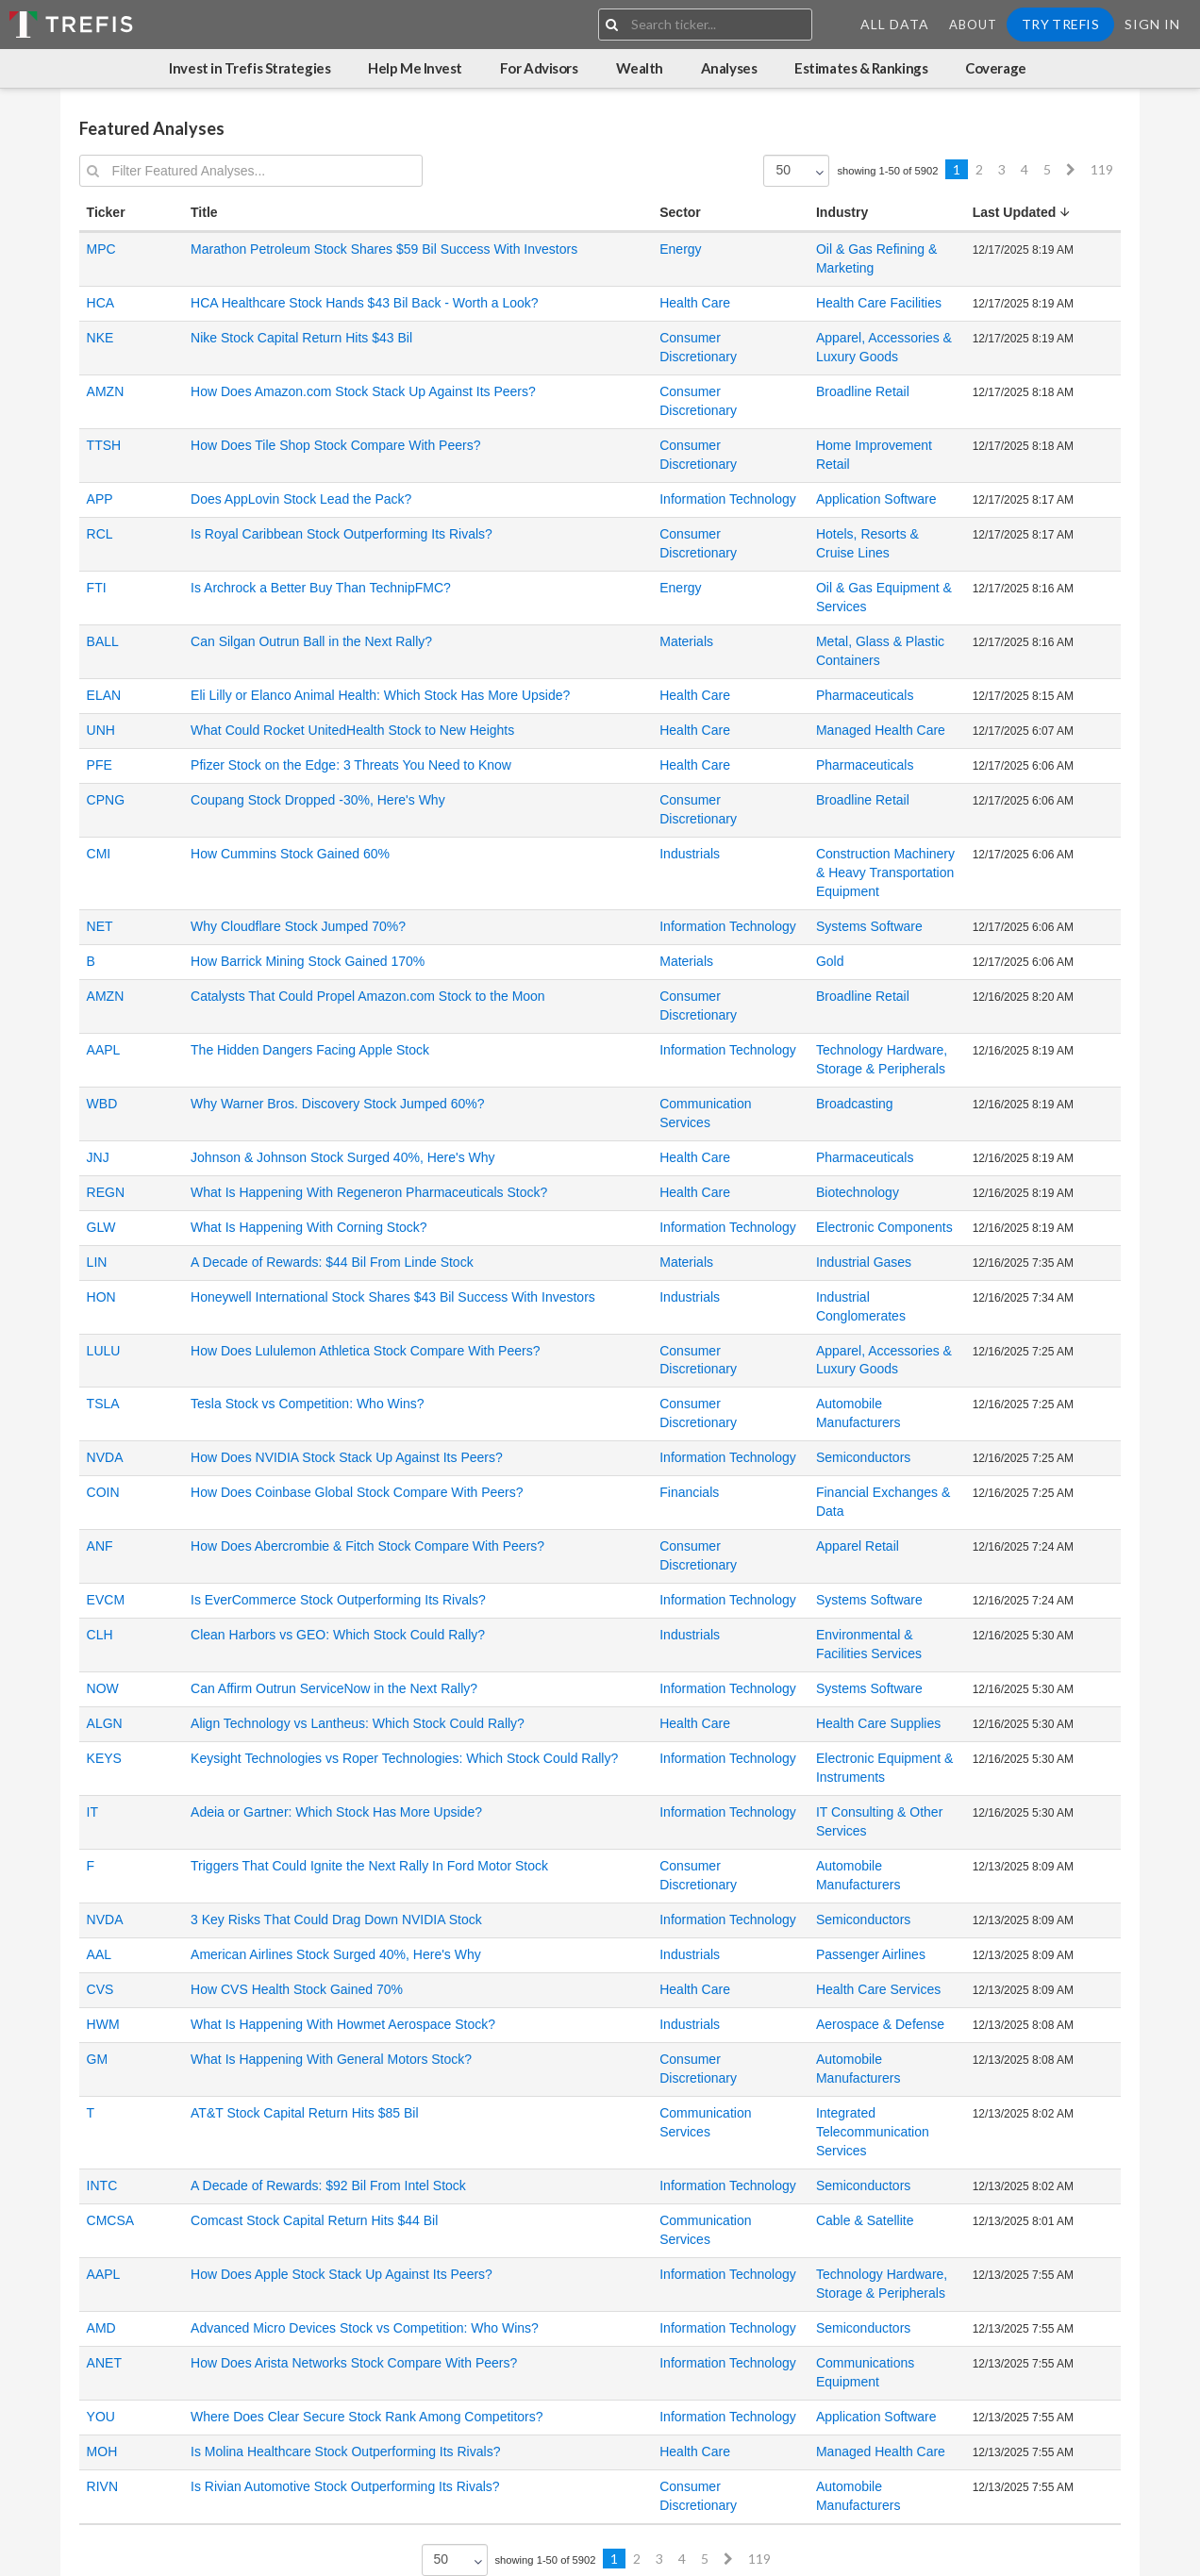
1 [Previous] (956, 169)
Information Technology (727, 499)
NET (100, 926)
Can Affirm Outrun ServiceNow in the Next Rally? (334, 1688)
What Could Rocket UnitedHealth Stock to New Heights (352, 730)
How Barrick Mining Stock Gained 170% (308, 961)
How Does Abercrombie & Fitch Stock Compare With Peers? (367, 1546)
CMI (99, 853)
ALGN (105, 1723)
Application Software (876, 499)
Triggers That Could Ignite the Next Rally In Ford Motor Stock (369, 1865)
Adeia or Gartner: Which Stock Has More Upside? (336, 1812)
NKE (100, 337)
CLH (100, 1634)
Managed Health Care (880, 730)
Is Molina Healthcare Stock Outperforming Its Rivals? (345, 2451)
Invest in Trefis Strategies (249, 67)
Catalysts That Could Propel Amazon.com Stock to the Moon (368, 996)
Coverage (995, 67)
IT (92, 1812)
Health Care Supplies (878, 1723)
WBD (102, 1103)
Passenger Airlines (870, 1954)
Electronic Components (884, 1227)
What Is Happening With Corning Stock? (309, 1227)
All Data (894, 24)
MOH (102, 2451)
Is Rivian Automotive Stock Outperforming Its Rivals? (345, 2486)
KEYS (104, 1758)
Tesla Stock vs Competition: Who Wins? (307, 1403)
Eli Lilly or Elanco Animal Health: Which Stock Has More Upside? (380, 695)
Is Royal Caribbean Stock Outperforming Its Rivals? (341, 533)
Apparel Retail (857, 1546)
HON (101, 1297)
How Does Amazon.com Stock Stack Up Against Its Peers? (363, 391)
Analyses (729, 67)
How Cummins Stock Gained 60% (290, 853)
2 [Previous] (979, 169)
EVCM (106, 1599)
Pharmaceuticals (865, 695)
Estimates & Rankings (860, 67)
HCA (101, 302)
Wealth (639, 67)
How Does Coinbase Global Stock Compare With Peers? (357, 1492)
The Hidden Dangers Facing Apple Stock (310, 1049)
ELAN (104, 695)
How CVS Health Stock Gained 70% (297, 1989)
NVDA (105, 1457)
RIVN (102, 2486)
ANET (104, 2362)
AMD (101, 2327)
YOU (101, 2416)
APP (100, 499)
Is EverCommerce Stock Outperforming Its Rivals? (338, 1599)
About (973, 24)
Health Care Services (878, 1989)
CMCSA (111, 2220)
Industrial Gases (863, 1262)
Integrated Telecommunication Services (872, 2131)
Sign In (1152, 24)
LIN (97, 1262)
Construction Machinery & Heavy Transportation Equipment (885, 872)
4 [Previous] (1024, 169)
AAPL (104, 1049)
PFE (99, 765)
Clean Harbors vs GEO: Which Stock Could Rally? (338, 1634)
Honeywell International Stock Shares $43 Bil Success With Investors (393, 1297)
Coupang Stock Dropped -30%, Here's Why (318, 799)
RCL (100, 533)
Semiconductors (863, 1457)
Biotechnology (857, 1192)
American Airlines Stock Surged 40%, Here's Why (336, 1954)
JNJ (98, 1157)
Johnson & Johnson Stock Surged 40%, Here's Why (343, 1157)
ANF (100, 1546)
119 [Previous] (1102, 169)
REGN (106, 1192)
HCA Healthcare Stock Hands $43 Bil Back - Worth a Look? (365, 302)
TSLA (103, 1403)
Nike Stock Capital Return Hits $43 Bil (301, 337)
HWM (103, 2024)
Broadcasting (854, 1103)
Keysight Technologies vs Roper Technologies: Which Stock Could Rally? (404, 1758)
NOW (103, 1688)
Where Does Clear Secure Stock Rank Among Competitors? (367, 2416)
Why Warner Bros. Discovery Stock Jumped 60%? (337, 1103)
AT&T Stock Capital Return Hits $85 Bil (304, 2112)
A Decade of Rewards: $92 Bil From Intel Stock (328, 2185)
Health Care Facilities (879, 302)
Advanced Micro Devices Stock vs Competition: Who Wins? (365, 2327)
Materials (686, 641)
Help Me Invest (415, 67)
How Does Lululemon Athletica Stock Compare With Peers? (365, 1350)
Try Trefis (1060, 24)
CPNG (106, 799)
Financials (689, 1492)
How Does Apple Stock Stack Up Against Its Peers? (341, 2274)
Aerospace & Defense (880, 2024)
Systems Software (869, 926)
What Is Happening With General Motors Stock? (331, 2059)
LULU (104, 1350)
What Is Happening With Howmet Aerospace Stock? (343, 2024)
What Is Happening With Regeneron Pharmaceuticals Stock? (369, 1192)
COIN (103, 1492)
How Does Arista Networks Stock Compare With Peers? (354, 2362)
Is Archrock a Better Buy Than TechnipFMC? (321, 587)
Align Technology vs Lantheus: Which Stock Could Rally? (358, 1723)
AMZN (106, 391)
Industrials (689, 853)
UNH (101, 730)
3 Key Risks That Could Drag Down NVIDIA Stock (336, 1919)
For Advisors (539, 67)
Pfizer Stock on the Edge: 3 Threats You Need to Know (351, 765)
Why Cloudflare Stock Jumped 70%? (298, 926)
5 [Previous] (1047, 169)
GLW (101, 1227)
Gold (830, 961)
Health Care (694, 302)
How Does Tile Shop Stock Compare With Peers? (335, 445)
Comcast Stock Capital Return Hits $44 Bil (314, 2220)
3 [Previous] (1002, 169)
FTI (97, 587)
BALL (103, 641)
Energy (680, 249)
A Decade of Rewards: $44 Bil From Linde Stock (332, 1262)
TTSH (104, 445)
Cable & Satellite (865, 2220)
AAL (99, 1954)
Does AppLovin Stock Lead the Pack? (301, 499)
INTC (102, 2185)
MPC (101, 249)
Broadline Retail (862, 391)
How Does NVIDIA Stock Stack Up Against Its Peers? (347, 1457)
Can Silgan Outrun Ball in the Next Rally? (311, 641)
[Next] (1070, 169)
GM (97, 2059)
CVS (100, 1989)
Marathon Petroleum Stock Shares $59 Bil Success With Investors (384, 249)
